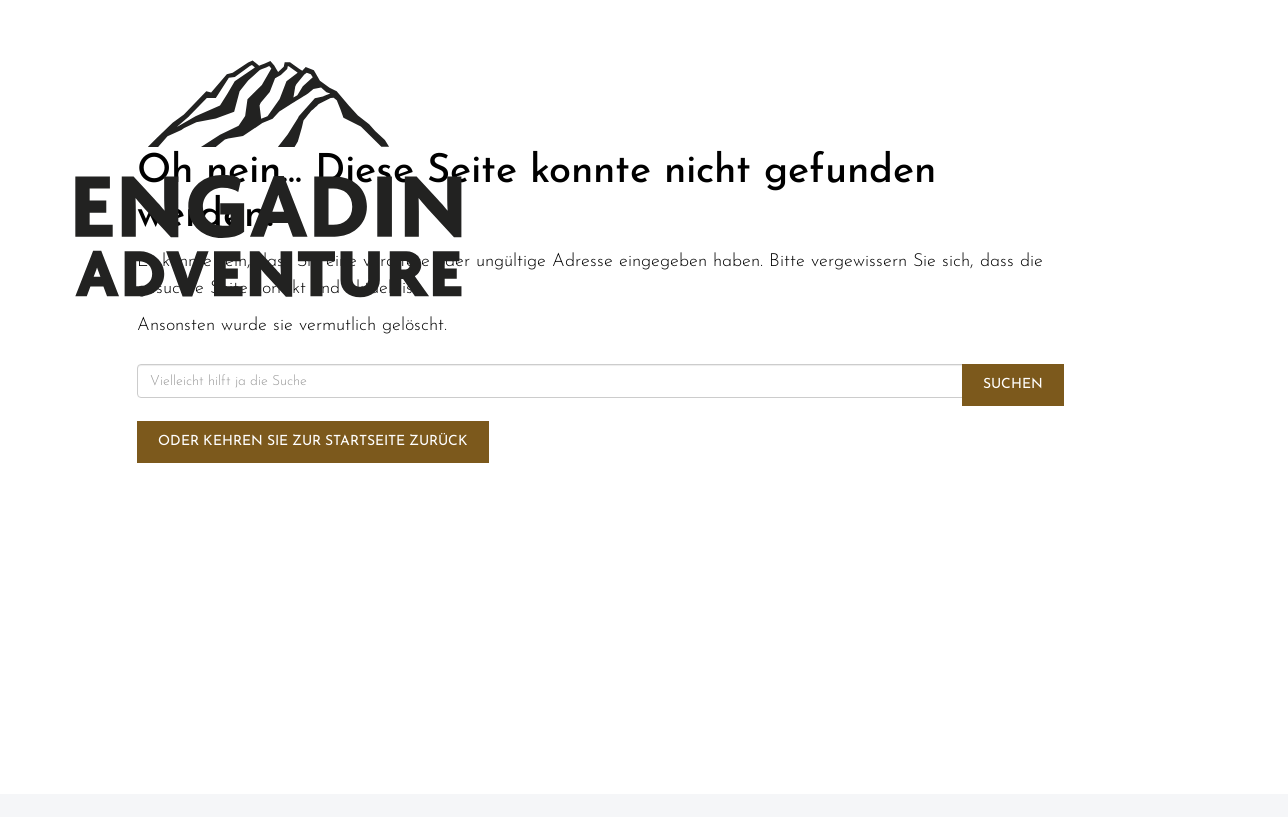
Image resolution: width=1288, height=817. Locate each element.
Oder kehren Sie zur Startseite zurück (313, 441)
